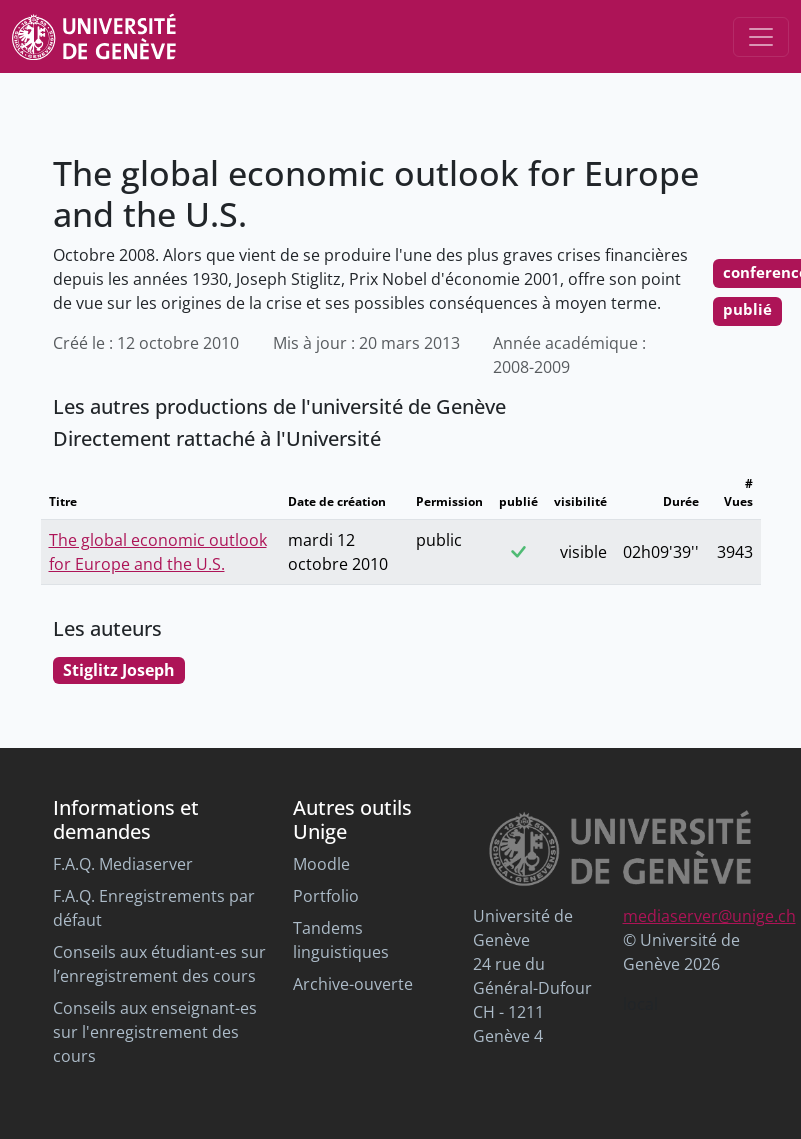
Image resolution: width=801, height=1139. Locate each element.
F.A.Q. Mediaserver (123, 864)
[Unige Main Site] (94, 36)
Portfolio (326, 896)
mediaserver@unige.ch (709, 916)
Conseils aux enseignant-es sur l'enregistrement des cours (155, 1032)
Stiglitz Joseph (119, 670)
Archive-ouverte (353, 984)
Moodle (321, 864)
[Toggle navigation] (761, 37)
